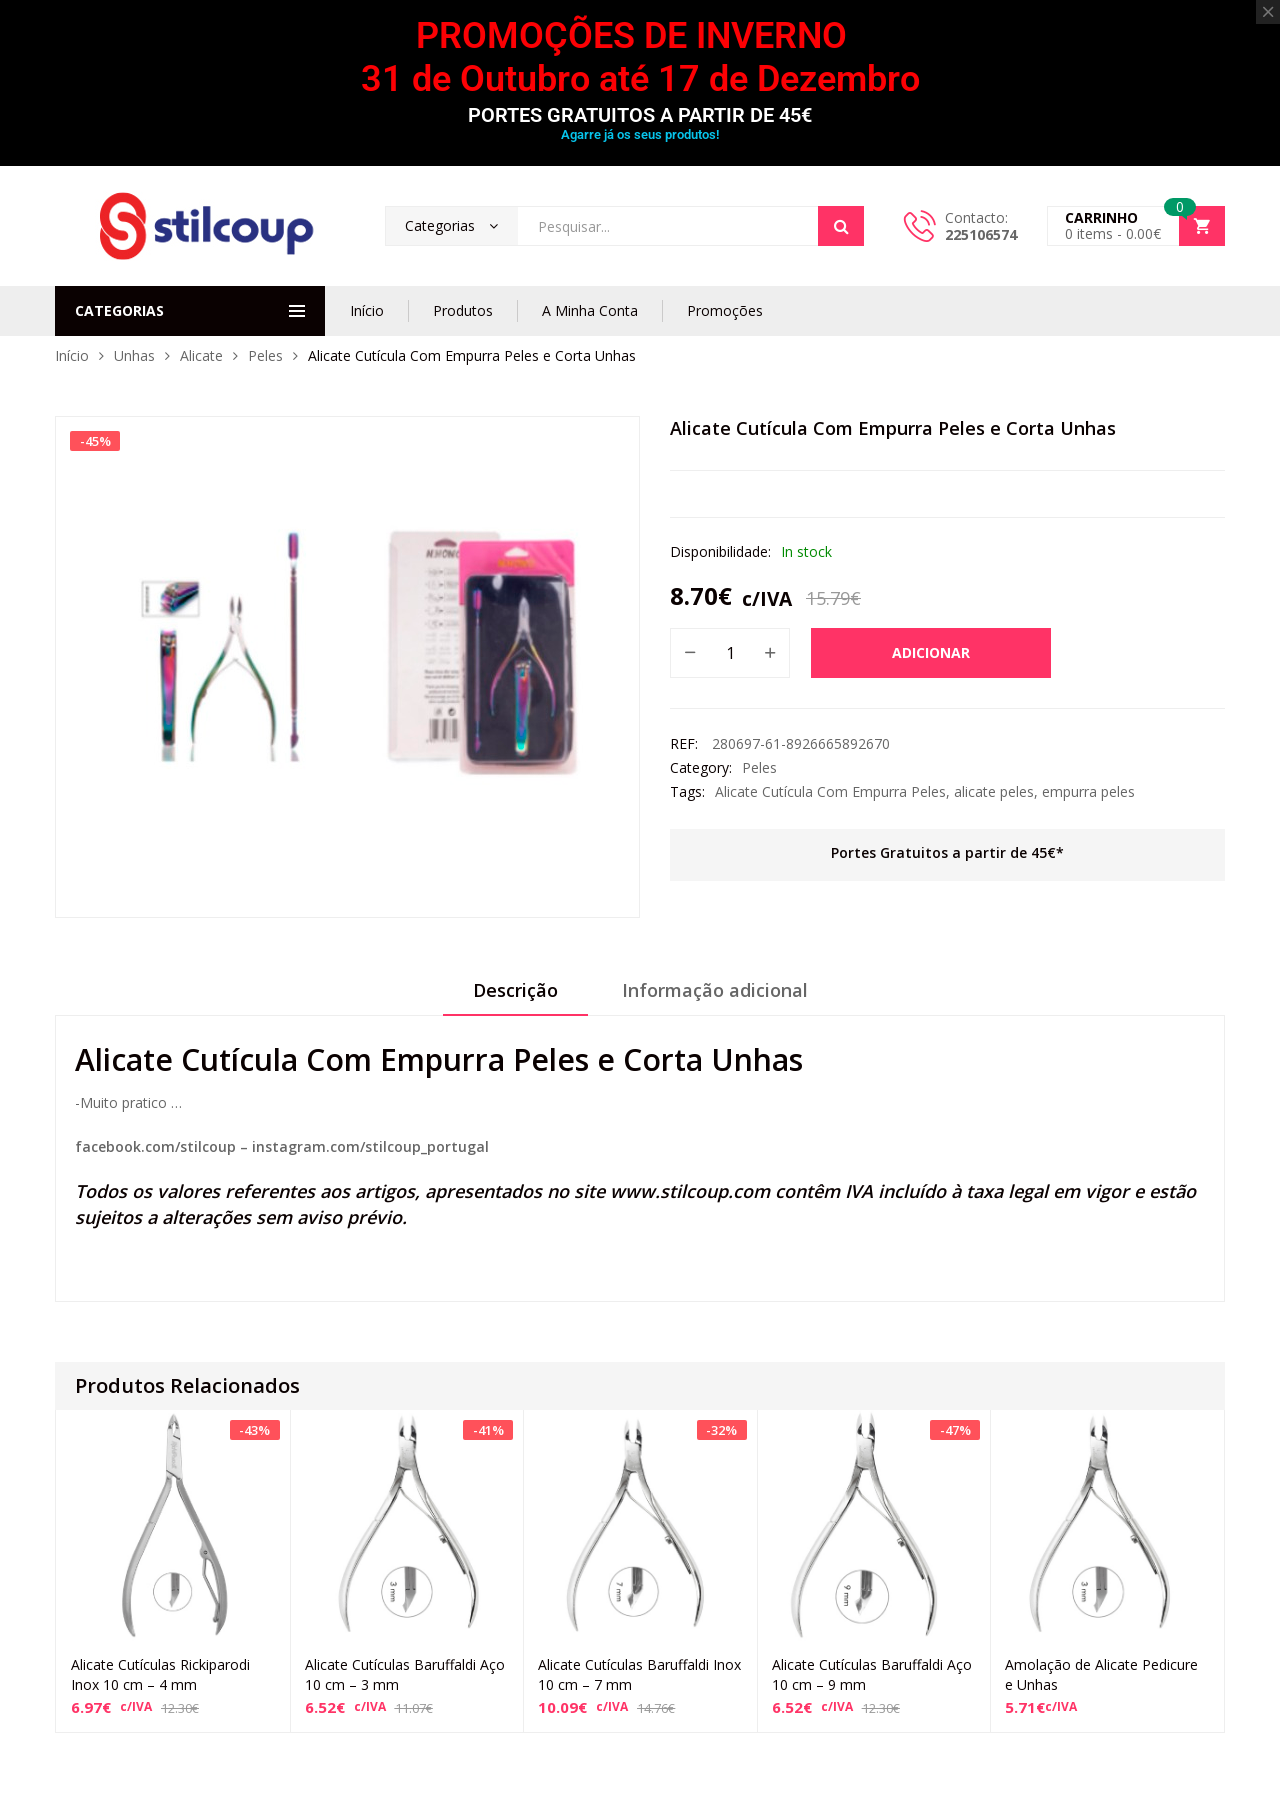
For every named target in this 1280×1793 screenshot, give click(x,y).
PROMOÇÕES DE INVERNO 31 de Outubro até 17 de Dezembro (640, 57)
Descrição (515, 990)
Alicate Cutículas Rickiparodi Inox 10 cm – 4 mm (160, 1674)
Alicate (201, 355)
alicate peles (994, 791)
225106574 (981, 234)
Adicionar (931, 652)
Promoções (725, 310)
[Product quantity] (730, 653)
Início (367, 310)
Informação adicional (715, 990)
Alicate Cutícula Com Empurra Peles (830, 791)
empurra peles (1088, 791)
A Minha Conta (590, 310)
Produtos (463, 310)
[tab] (515, 997)
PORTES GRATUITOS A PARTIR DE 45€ (640, 115)
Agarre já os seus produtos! (640, 134)
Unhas (134, 355)
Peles (265, 355)
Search (841, 226)
